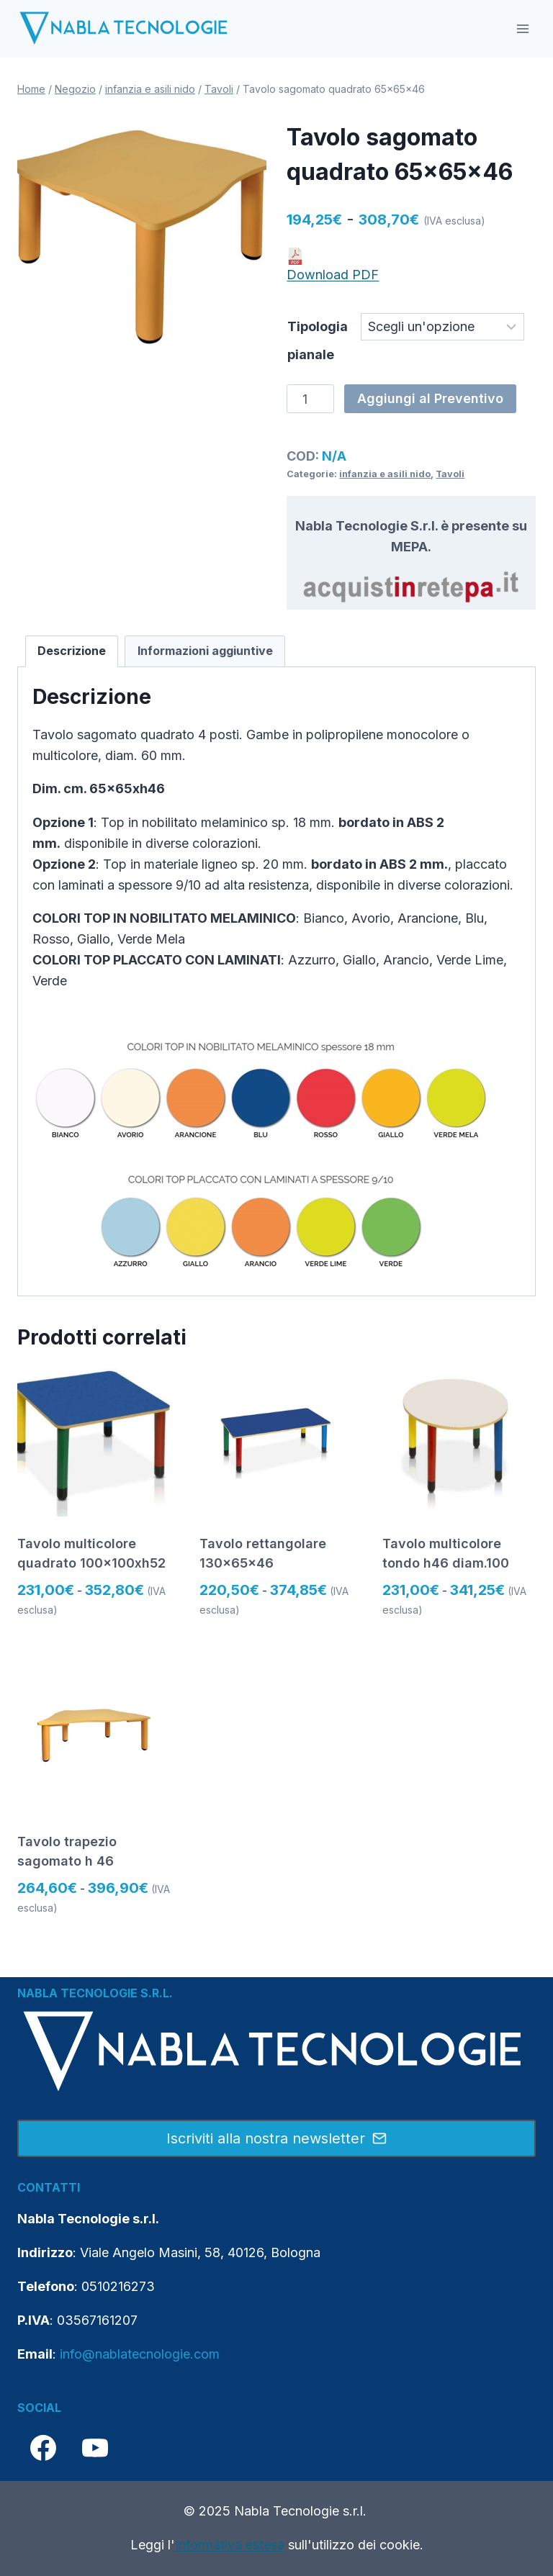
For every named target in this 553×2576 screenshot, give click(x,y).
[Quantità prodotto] (310, 398)
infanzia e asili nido (385, 474)
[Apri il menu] (522, 28)
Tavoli (450, 474)
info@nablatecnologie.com (140, 2354)
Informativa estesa (229, 2544)
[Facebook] (43, 2448)
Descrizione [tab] (71, 650)
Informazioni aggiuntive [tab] (205, 650)
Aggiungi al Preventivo (430, 398)
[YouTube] (95, 2448)
